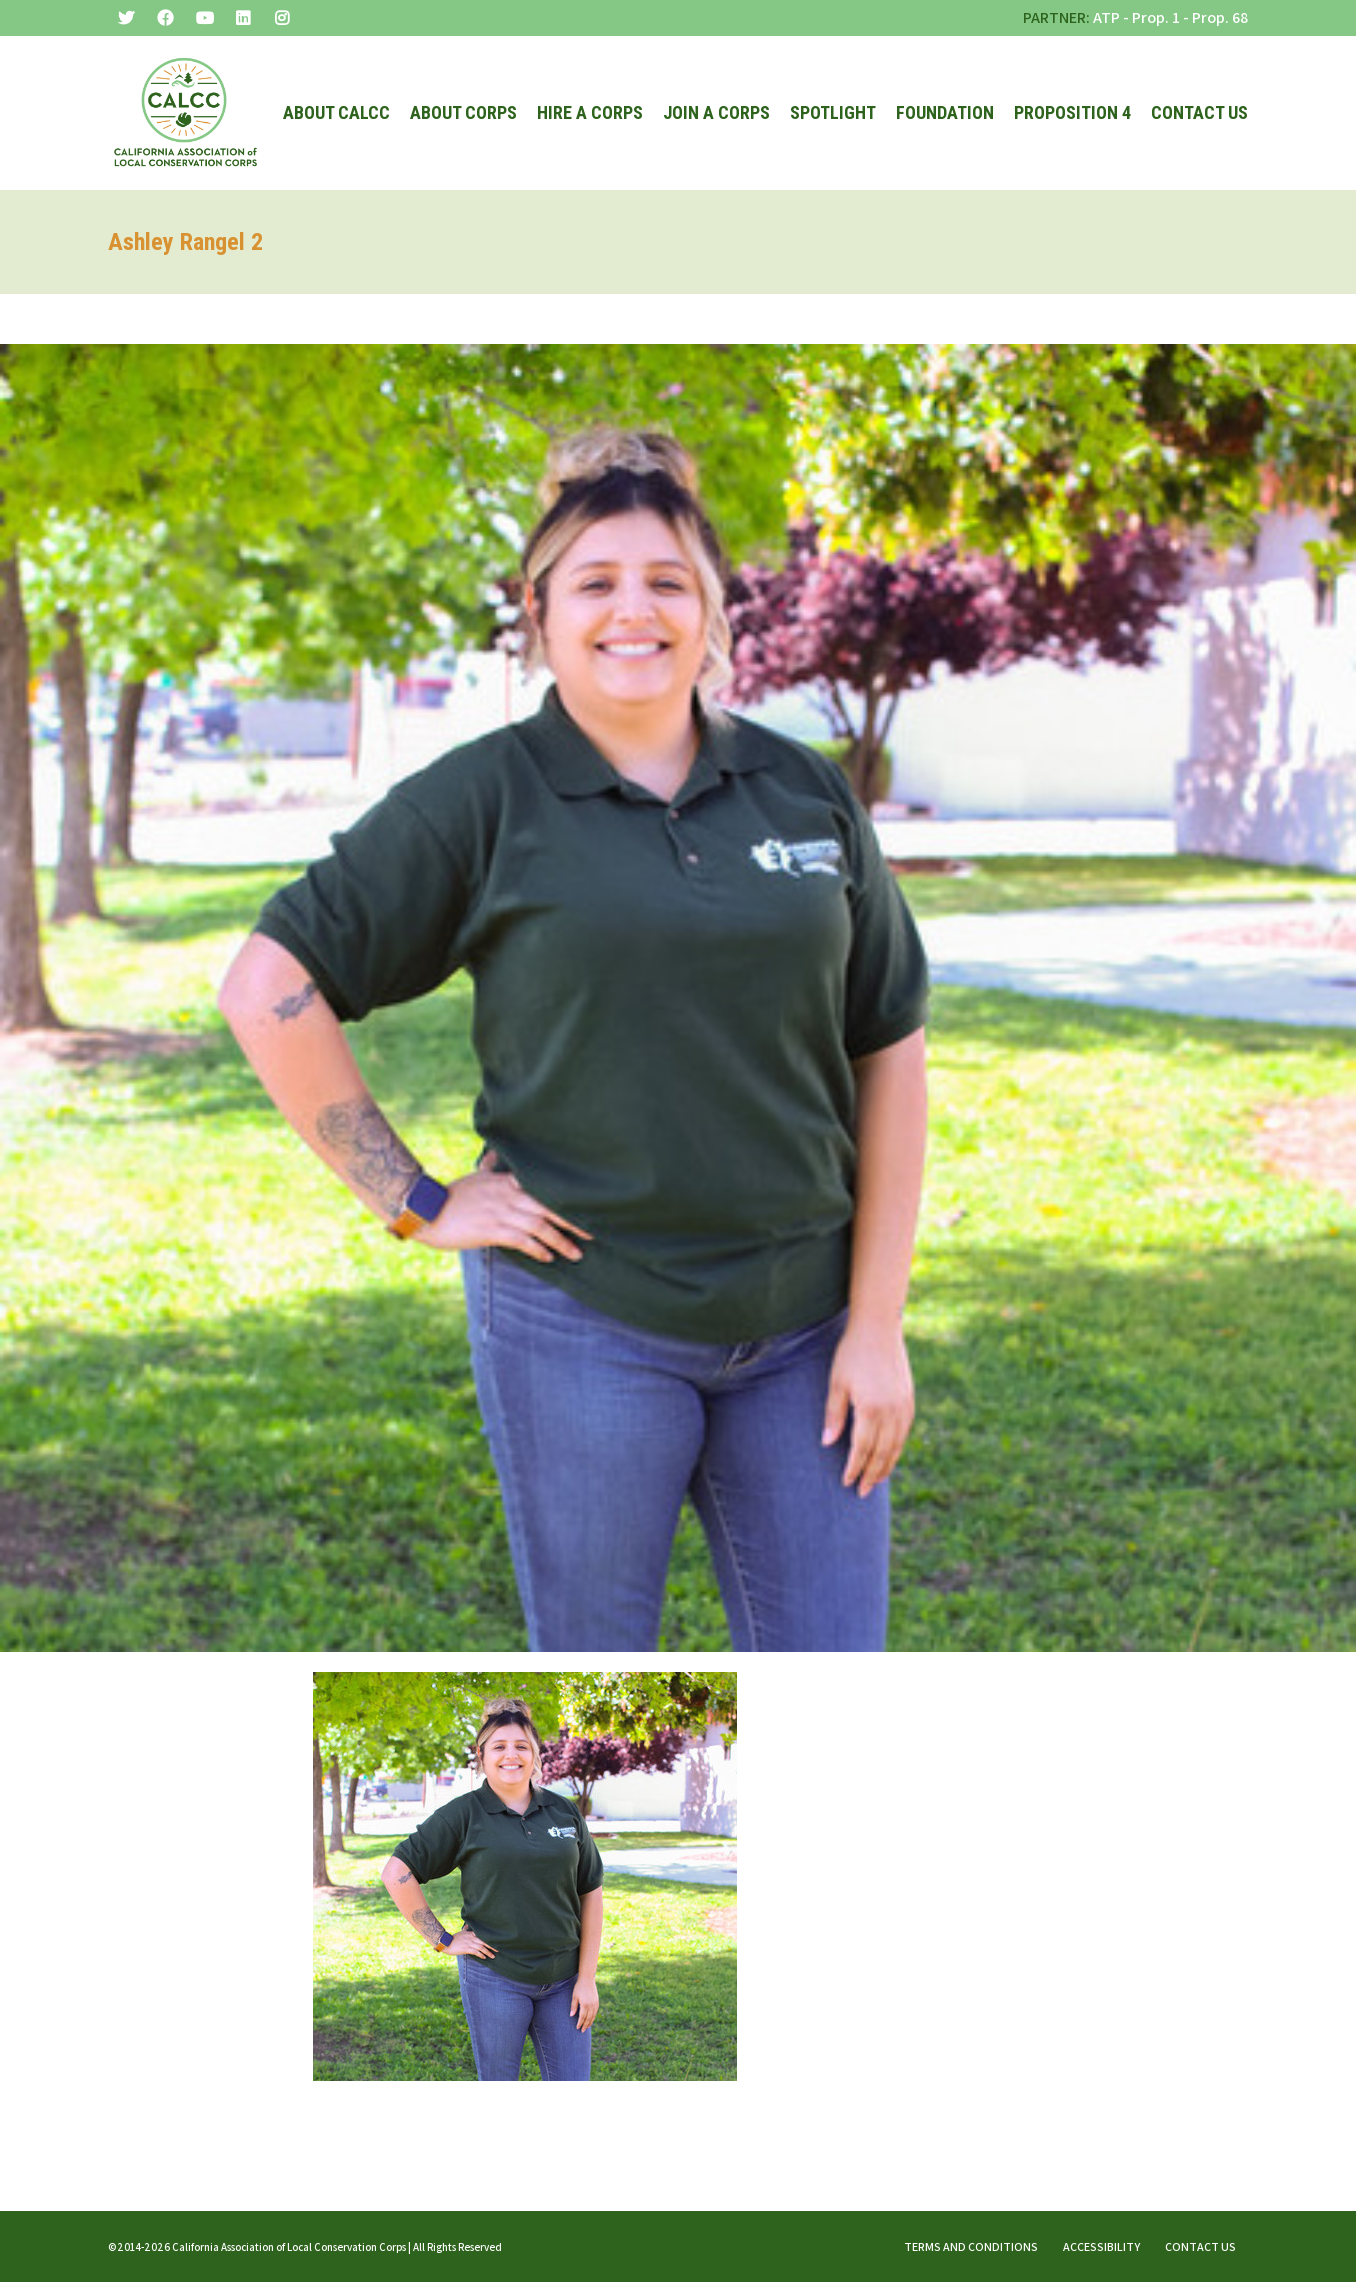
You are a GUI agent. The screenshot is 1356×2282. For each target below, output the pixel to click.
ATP (1106, 17)
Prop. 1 (1156, 17)
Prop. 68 (1220, 17)
